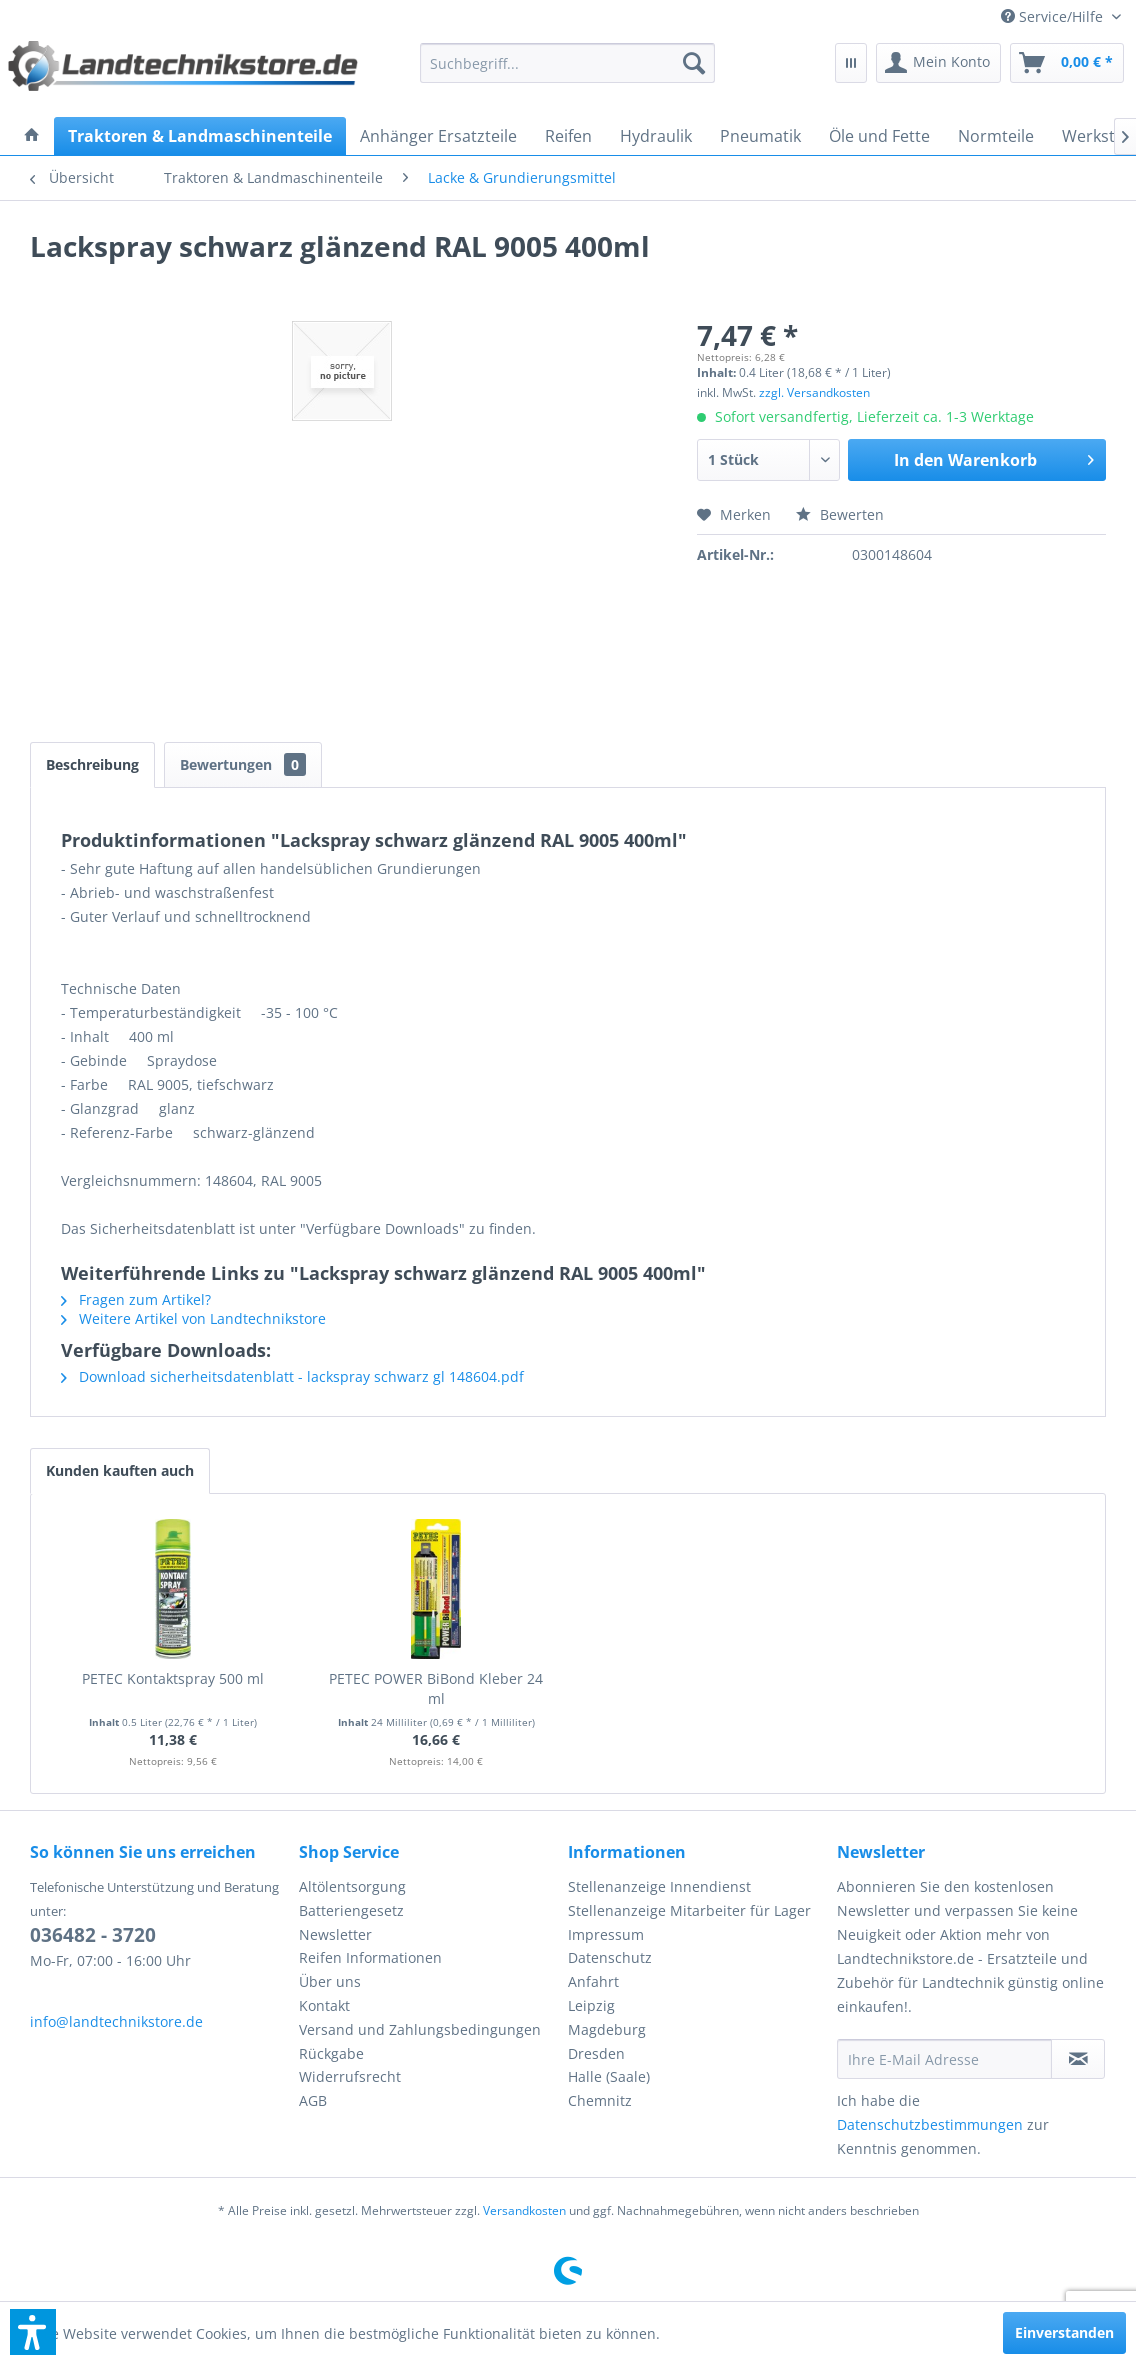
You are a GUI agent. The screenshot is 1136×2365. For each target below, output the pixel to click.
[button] (33, 2332)
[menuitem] (1061, 16)
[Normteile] (996, 136)
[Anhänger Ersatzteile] (438, 136)
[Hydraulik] (656, 136)
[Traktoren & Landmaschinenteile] (200, 136)
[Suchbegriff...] (567, 63)
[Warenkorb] (1067, 63)
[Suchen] (694, 63)
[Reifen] (568, 136)
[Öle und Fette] (879, 136)
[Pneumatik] (760, 136)
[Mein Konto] (938, 63)
